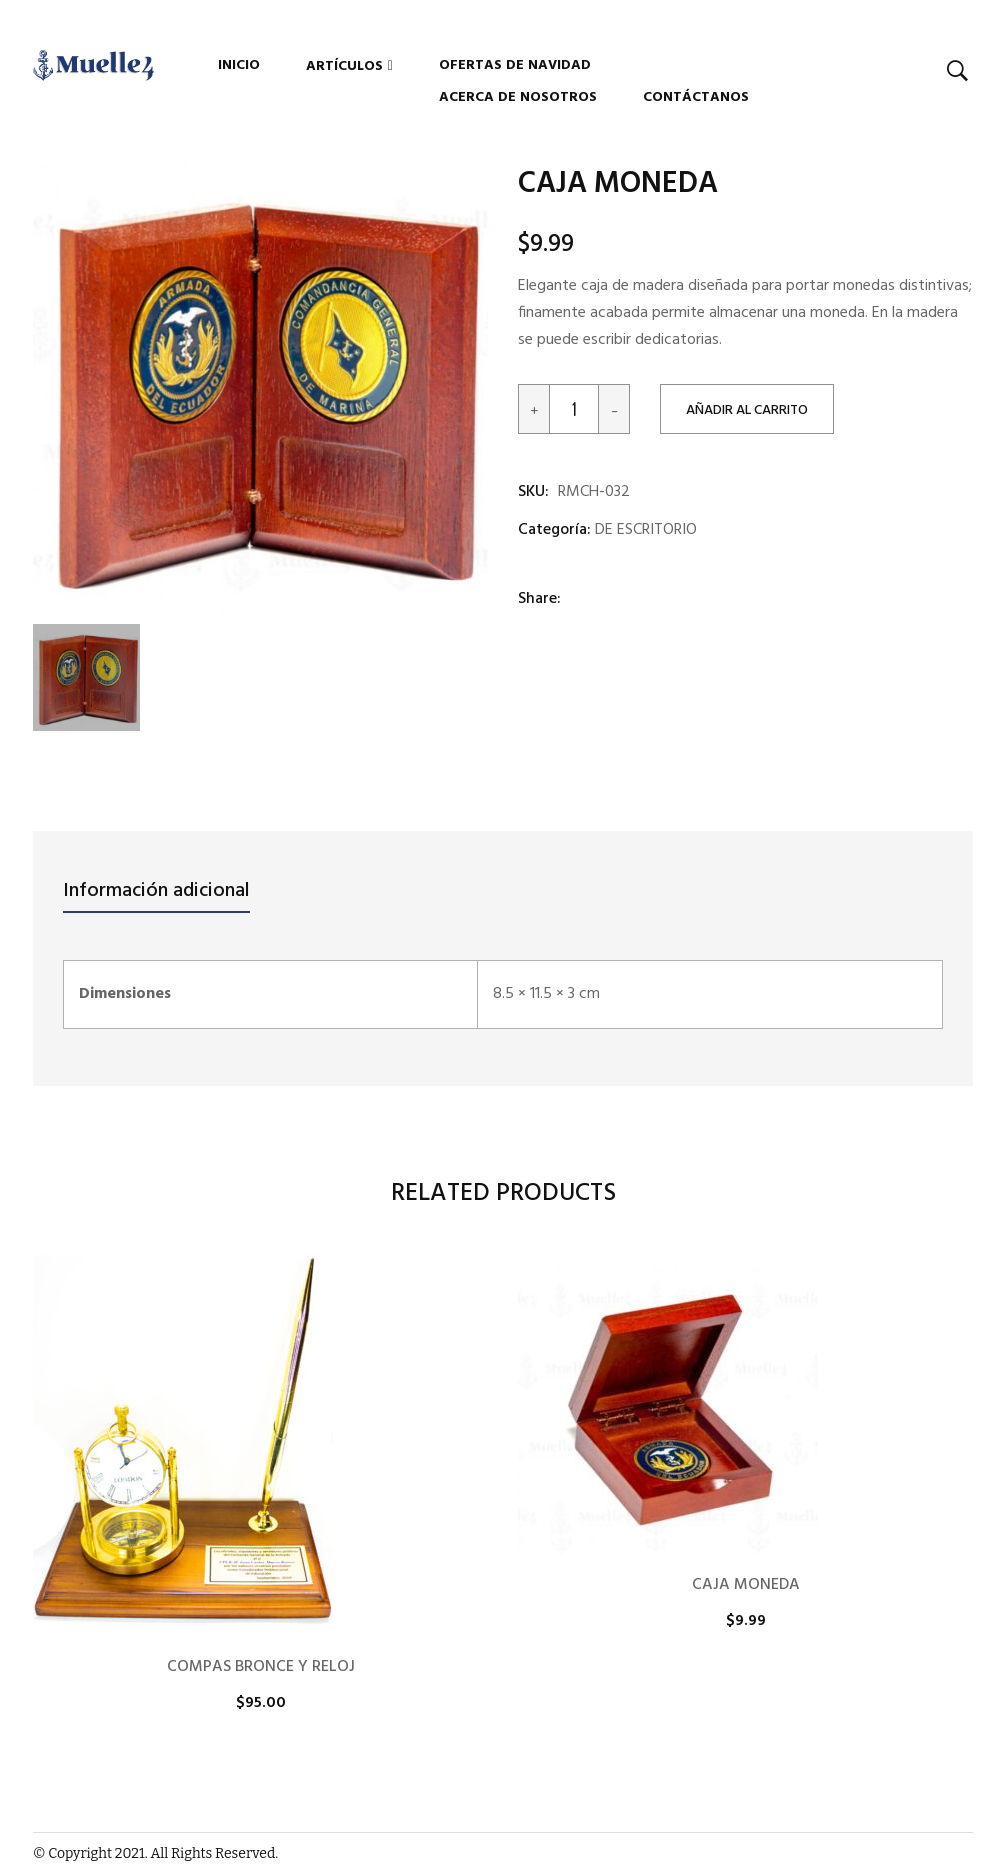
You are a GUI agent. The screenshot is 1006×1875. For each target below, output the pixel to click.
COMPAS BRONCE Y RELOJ (261, 1667)
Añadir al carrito (747, 410)
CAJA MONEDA (746, 1585)
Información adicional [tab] (156, 891)
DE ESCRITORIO (646, 530)
